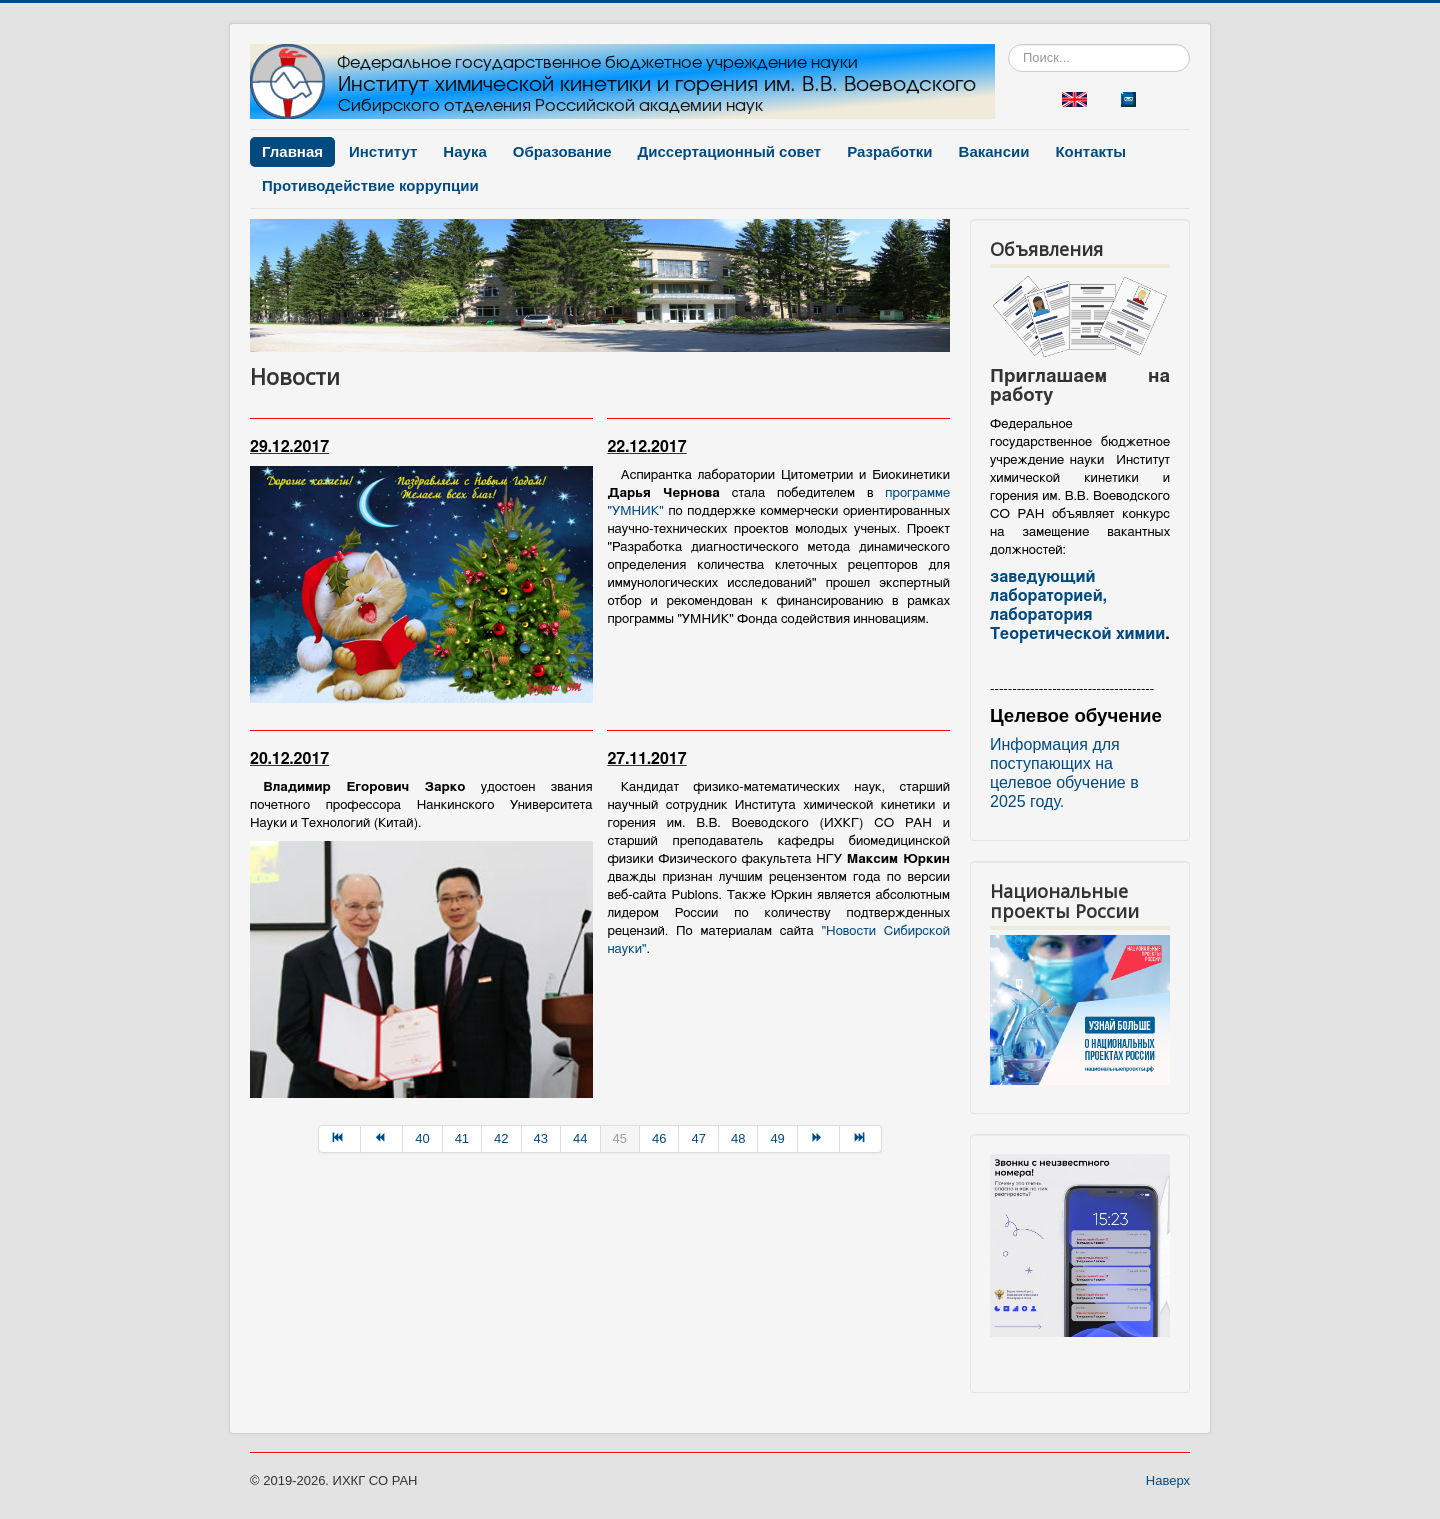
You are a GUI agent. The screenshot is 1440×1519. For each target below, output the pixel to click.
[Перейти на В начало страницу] (339, 1139)
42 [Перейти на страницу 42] (501, 1138)
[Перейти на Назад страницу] (382, 1139)
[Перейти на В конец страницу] (861, 1139)
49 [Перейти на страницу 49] (777, 1138)
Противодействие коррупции (370, 185)
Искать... (1008, 44)
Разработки (889, 151)
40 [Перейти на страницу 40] (422, 1138)
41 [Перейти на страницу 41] (462, 1138)
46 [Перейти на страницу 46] (659, 1138)
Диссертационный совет (730, 151)
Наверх (1168, 1480)
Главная (292, 151)
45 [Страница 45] (620, 1138)
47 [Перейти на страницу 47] (698, 1138)
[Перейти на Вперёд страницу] (819, 1139)
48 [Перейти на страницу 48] (738, 1138)
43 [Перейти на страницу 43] (541, 1138)
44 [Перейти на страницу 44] (580, 1138)
